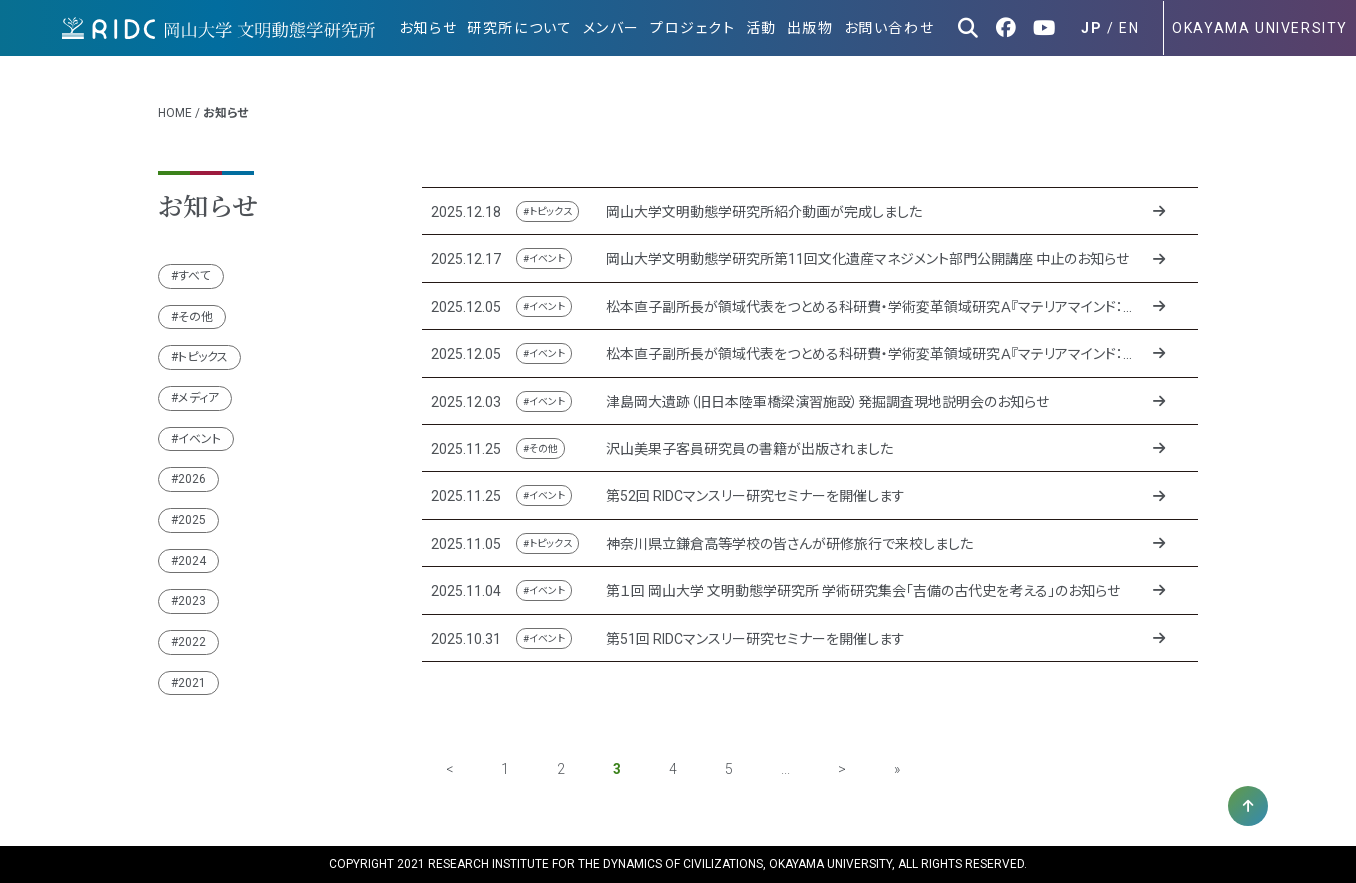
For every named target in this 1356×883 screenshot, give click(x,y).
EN (1129, 28)
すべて (194, 276)
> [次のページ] (842, 769)
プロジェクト (693, 28)
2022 (192, 642)
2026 (192, 479)
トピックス (203, 357)
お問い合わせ (889, 28)
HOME (175, 113)
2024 (192, 561)
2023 (192, 601)
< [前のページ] (449, 769)
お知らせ (428, 28)
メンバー (611, 28)
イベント (199, 439)
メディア (198, 398)
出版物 (810, 28)
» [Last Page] (897, 769)
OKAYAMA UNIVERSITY (1260, 28)
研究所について (519, 28)
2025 (192, 520)
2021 (192, 683)
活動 (761, 28)
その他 (195, 317)
